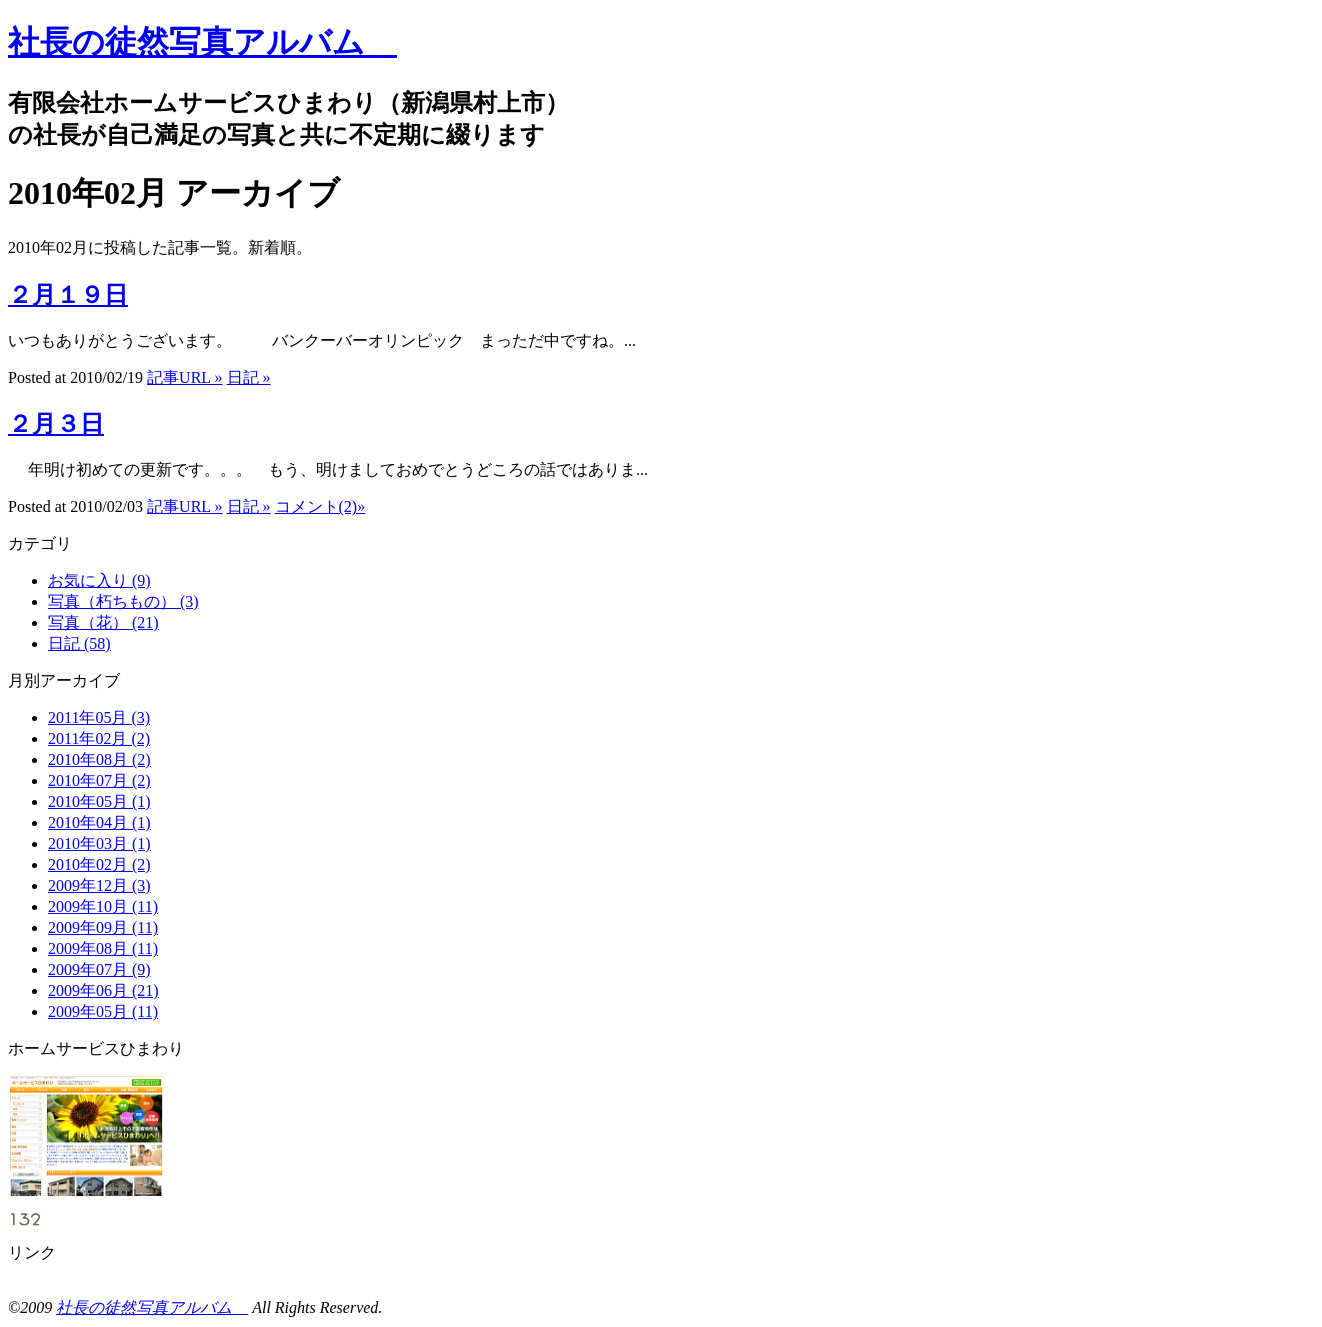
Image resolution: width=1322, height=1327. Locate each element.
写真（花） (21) (103, 622)
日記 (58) (79, 643)
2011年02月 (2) (99, 738)
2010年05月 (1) (99, 801)
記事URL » (184, 377)
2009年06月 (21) (103, 990)
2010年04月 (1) (99, 822)
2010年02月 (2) (99, 864)
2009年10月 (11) (103, 906)
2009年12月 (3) (99, 885)
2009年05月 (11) (103, 1011)
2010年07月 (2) (99, 780)
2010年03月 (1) (99, 843)
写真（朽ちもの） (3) (123, 601)
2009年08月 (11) (103, 948)
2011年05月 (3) (99, 717)
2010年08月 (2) (99, 759)
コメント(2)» (320, 506)
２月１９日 (68, 295)
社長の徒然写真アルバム (202, 42)
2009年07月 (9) (99, 969)
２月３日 (56, 424)
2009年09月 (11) (103, 927)
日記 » (249, 377)
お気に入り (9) (99, 580)
